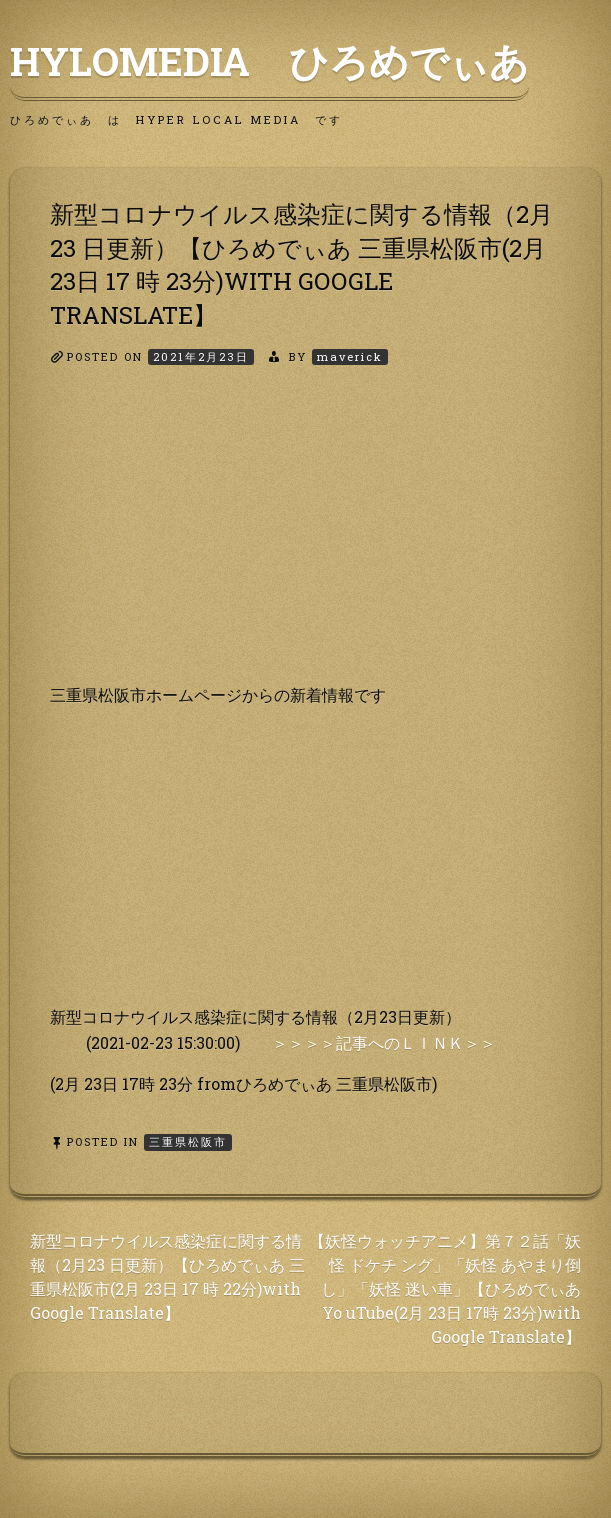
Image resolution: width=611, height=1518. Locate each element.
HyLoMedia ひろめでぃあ (269, 61)
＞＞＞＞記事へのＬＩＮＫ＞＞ (384, 1042)
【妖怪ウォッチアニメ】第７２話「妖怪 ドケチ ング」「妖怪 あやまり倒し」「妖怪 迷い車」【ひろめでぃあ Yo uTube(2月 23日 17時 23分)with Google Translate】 (445, 1288)
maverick (350, 356)
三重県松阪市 (188, 1141)
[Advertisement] (305, 542)
